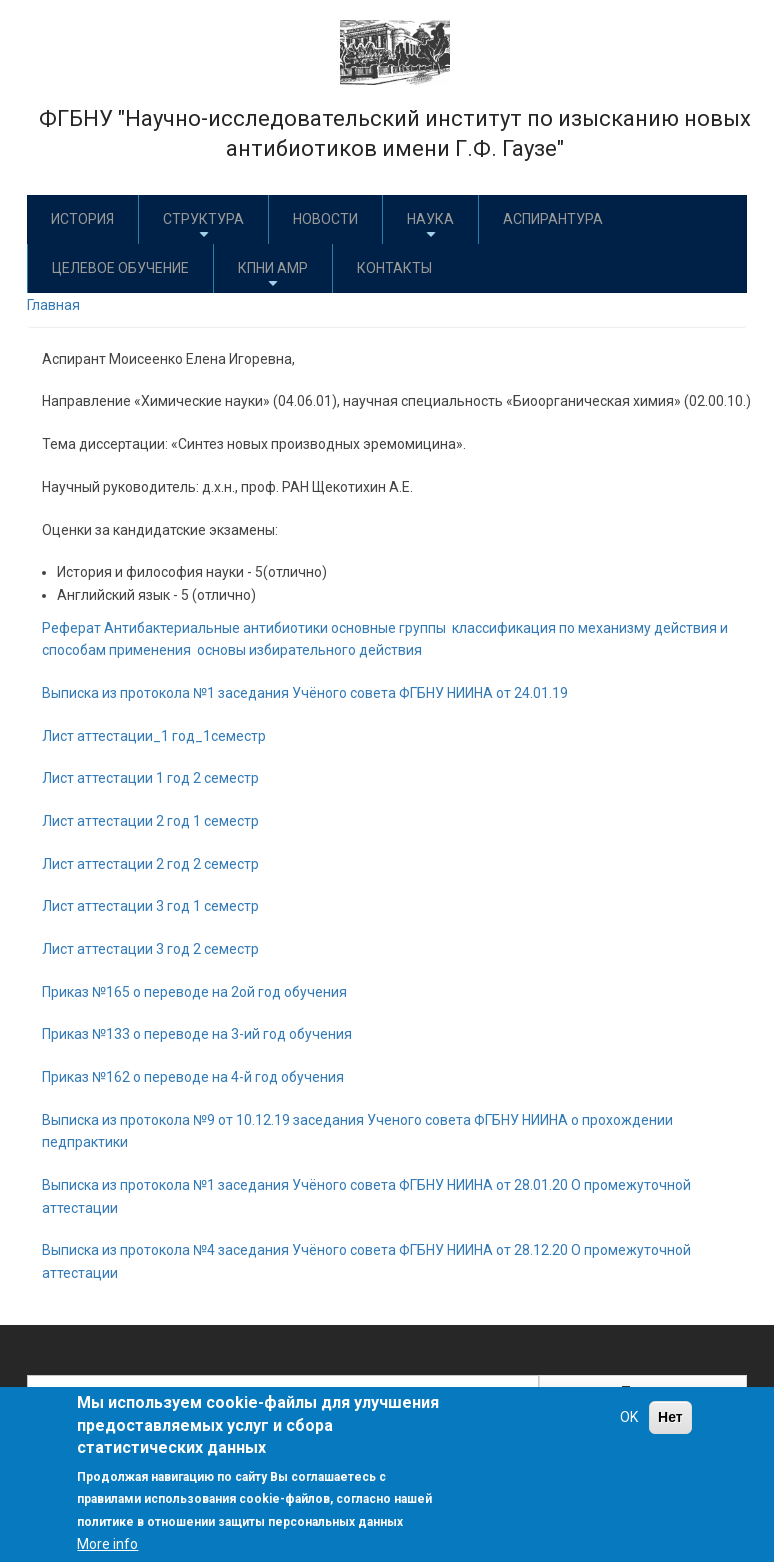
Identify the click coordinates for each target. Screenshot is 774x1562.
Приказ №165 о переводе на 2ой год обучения (194, 992)
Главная (53, 305)
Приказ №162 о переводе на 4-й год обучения (193, 1077)
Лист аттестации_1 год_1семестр (154, 736)
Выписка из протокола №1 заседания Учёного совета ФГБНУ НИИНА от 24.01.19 (305, 693)
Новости (325, 219)
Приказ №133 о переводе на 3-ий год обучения (197, 1034)
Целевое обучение (120, 268)
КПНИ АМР (273, 275)
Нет (670, 1417)
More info (107, 1544)
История (82, 219)
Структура (203, 226)
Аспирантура (553, 219)
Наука (430, 226)
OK (629, 1417)
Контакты (394, 268)
